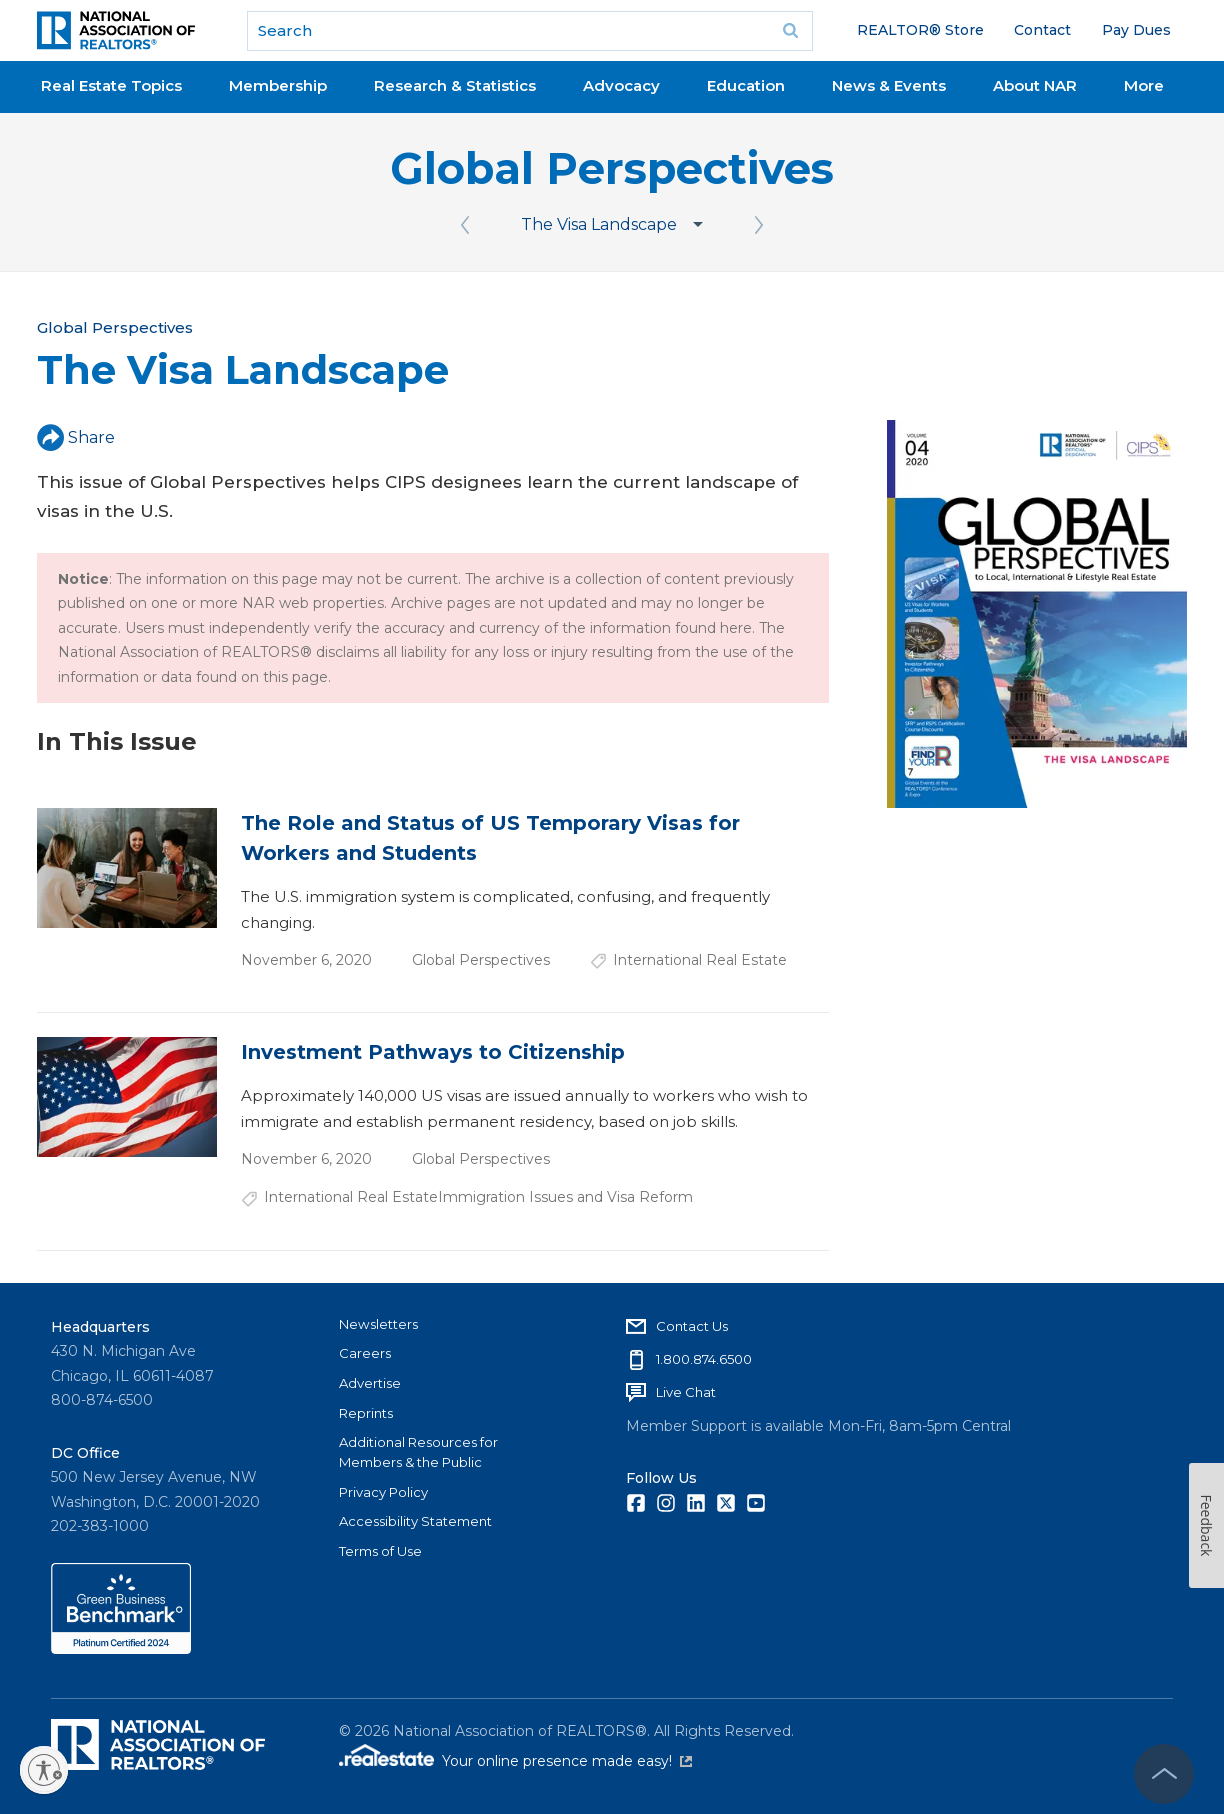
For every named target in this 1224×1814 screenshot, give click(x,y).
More (1144, 85)
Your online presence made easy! (567, 1761)
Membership (278, 85)
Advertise (370, 1383)
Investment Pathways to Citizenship (433, 1052)
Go (791, 31)
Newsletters (378, 1324)
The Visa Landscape (599, 224)
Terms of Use (380, 1551)
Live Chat (686, 1392)
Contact (1042, 30)
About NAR (1035, 85)
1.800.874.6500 (704, 1359)
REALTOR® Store (920, 30)
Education (746, 85)
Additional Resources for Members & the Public (418, 1452)
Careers (365, 1353)
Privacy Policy (383, 1492)
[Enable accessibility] (44, 1770)
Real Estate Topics (111, 85)
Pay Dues (1136, 30)
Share (76, 437)
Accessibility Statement (415, 1521)
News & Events (889, 85)
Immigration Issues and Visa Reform (565, 1197)
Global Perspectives (612, 168)
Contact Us (692, 1326)
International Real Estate (700, 960)
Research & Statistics (455, 85)
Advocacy (621, 85)
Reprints (366, 1413)
